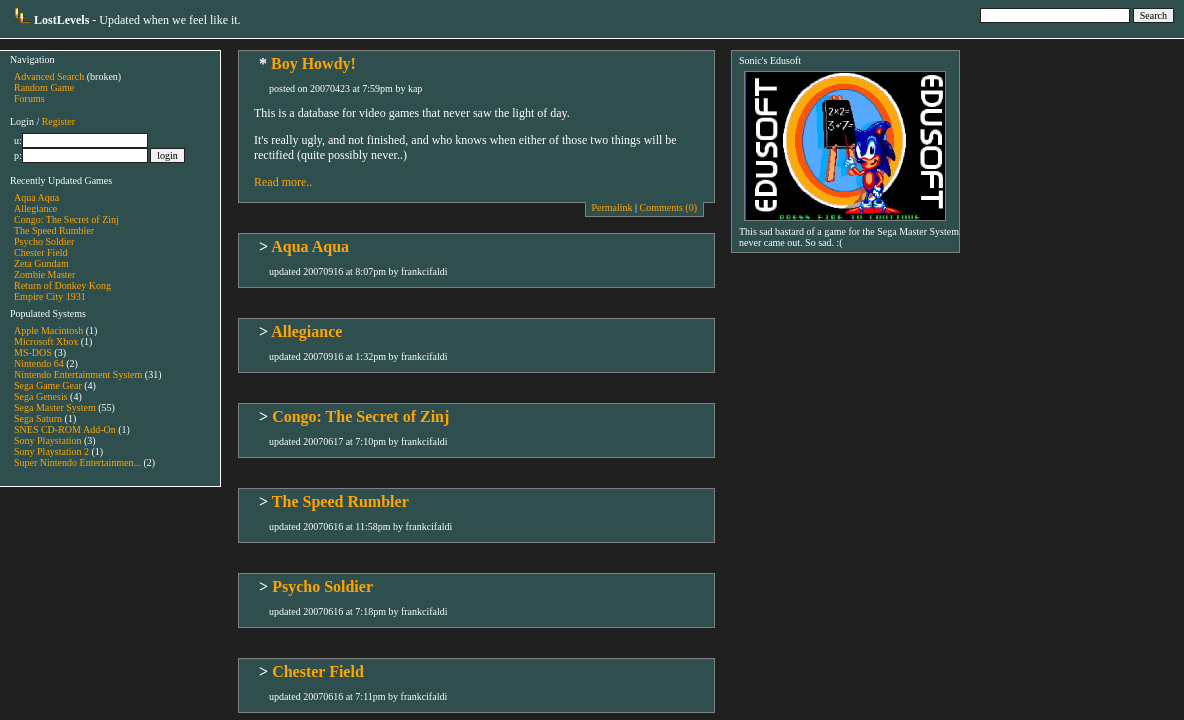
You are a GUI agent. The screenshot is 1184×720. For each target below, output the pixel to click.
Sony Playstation (48, 440)
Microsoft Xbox (46, 341)
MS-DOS (33, 352)
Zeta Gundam (41, 263)
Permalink (611, 207)
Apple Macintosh (48, 330)
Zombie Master (44, 274)
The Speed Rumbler (54, 230)
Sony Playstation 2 (51, 451)
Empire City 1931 (50, 296)
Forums (29, 98)
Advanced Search (49, 76)
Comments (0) (669, 207)
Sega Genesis (41, 396)
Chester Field (41, 252)
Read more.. (283, 182)
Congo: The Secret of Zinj (66, 219)
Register (58, 121)
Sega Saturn (38, 418)
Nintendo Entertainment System (78, 374)
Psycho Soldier (44, 241)
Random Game (44, 87)
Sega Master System (55, 407)
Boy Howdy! (313, 63)
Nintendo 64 (39, 363)
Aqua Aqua (36, 197)
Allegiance (35, 208)
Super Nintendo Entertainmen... (77, 462)
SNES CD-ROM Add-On (65, 429)
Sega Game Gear (48, 385)
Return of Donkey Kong (62, 285)
